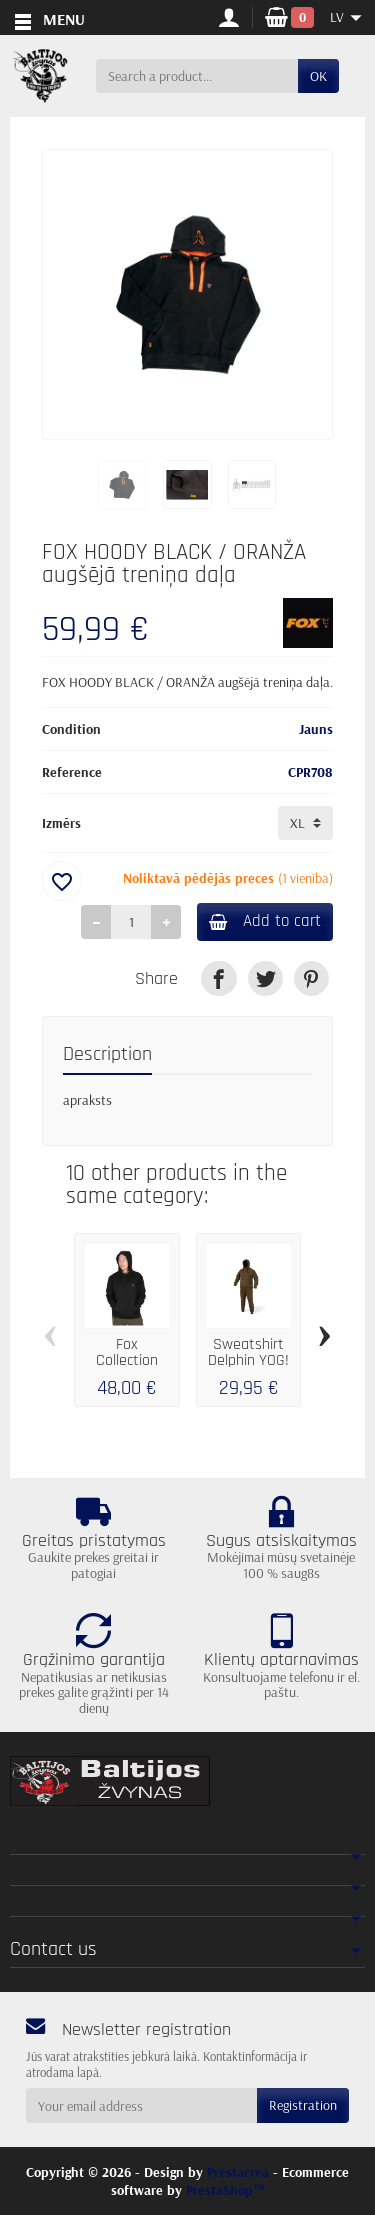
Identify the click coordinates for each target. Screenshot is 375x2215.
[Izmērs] (305, 823)
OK (318, 76)
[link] (218, 978)
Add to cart (265, 921)
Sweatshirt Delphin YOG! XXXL (248, 1360)
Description (107, 1054)
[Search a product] (197, 76)
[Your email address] (141, 2105)
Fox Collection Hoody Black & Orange (126, 1368)
